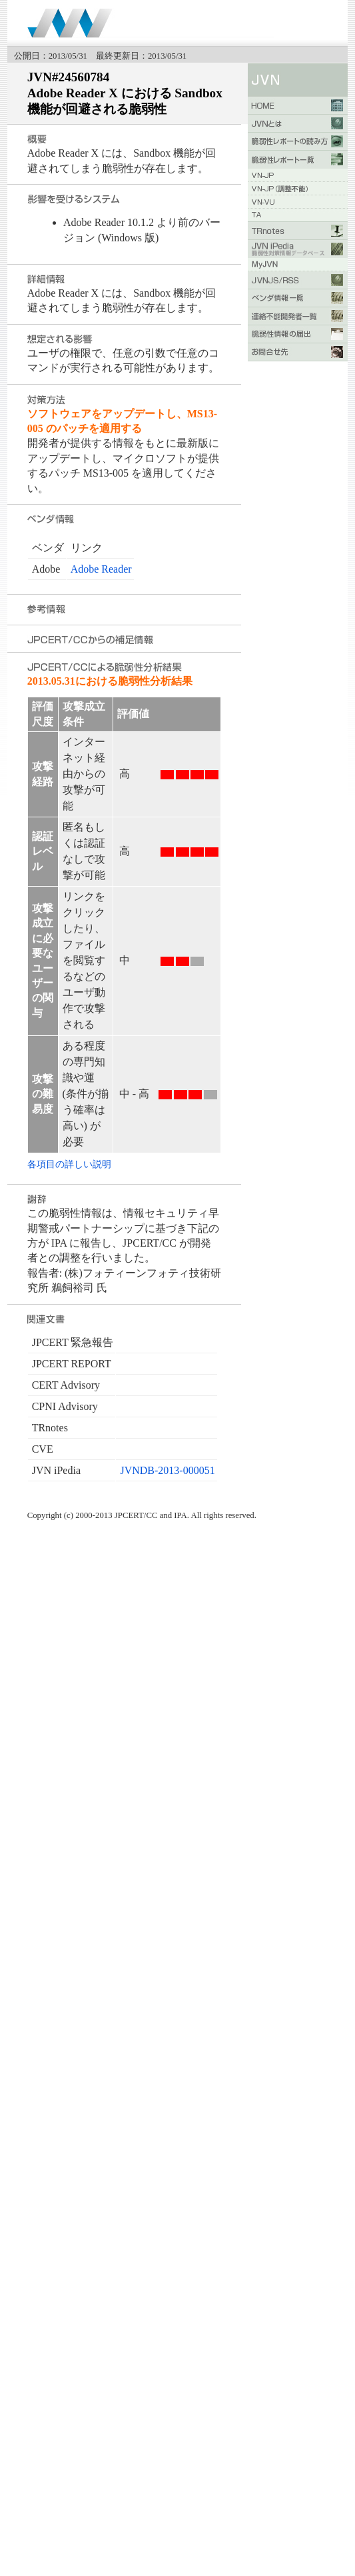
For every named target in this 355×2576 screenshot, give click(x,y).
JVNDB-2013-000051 (167, 1470)
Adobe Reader (101, 569)
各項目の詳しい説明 (69, 1164)
